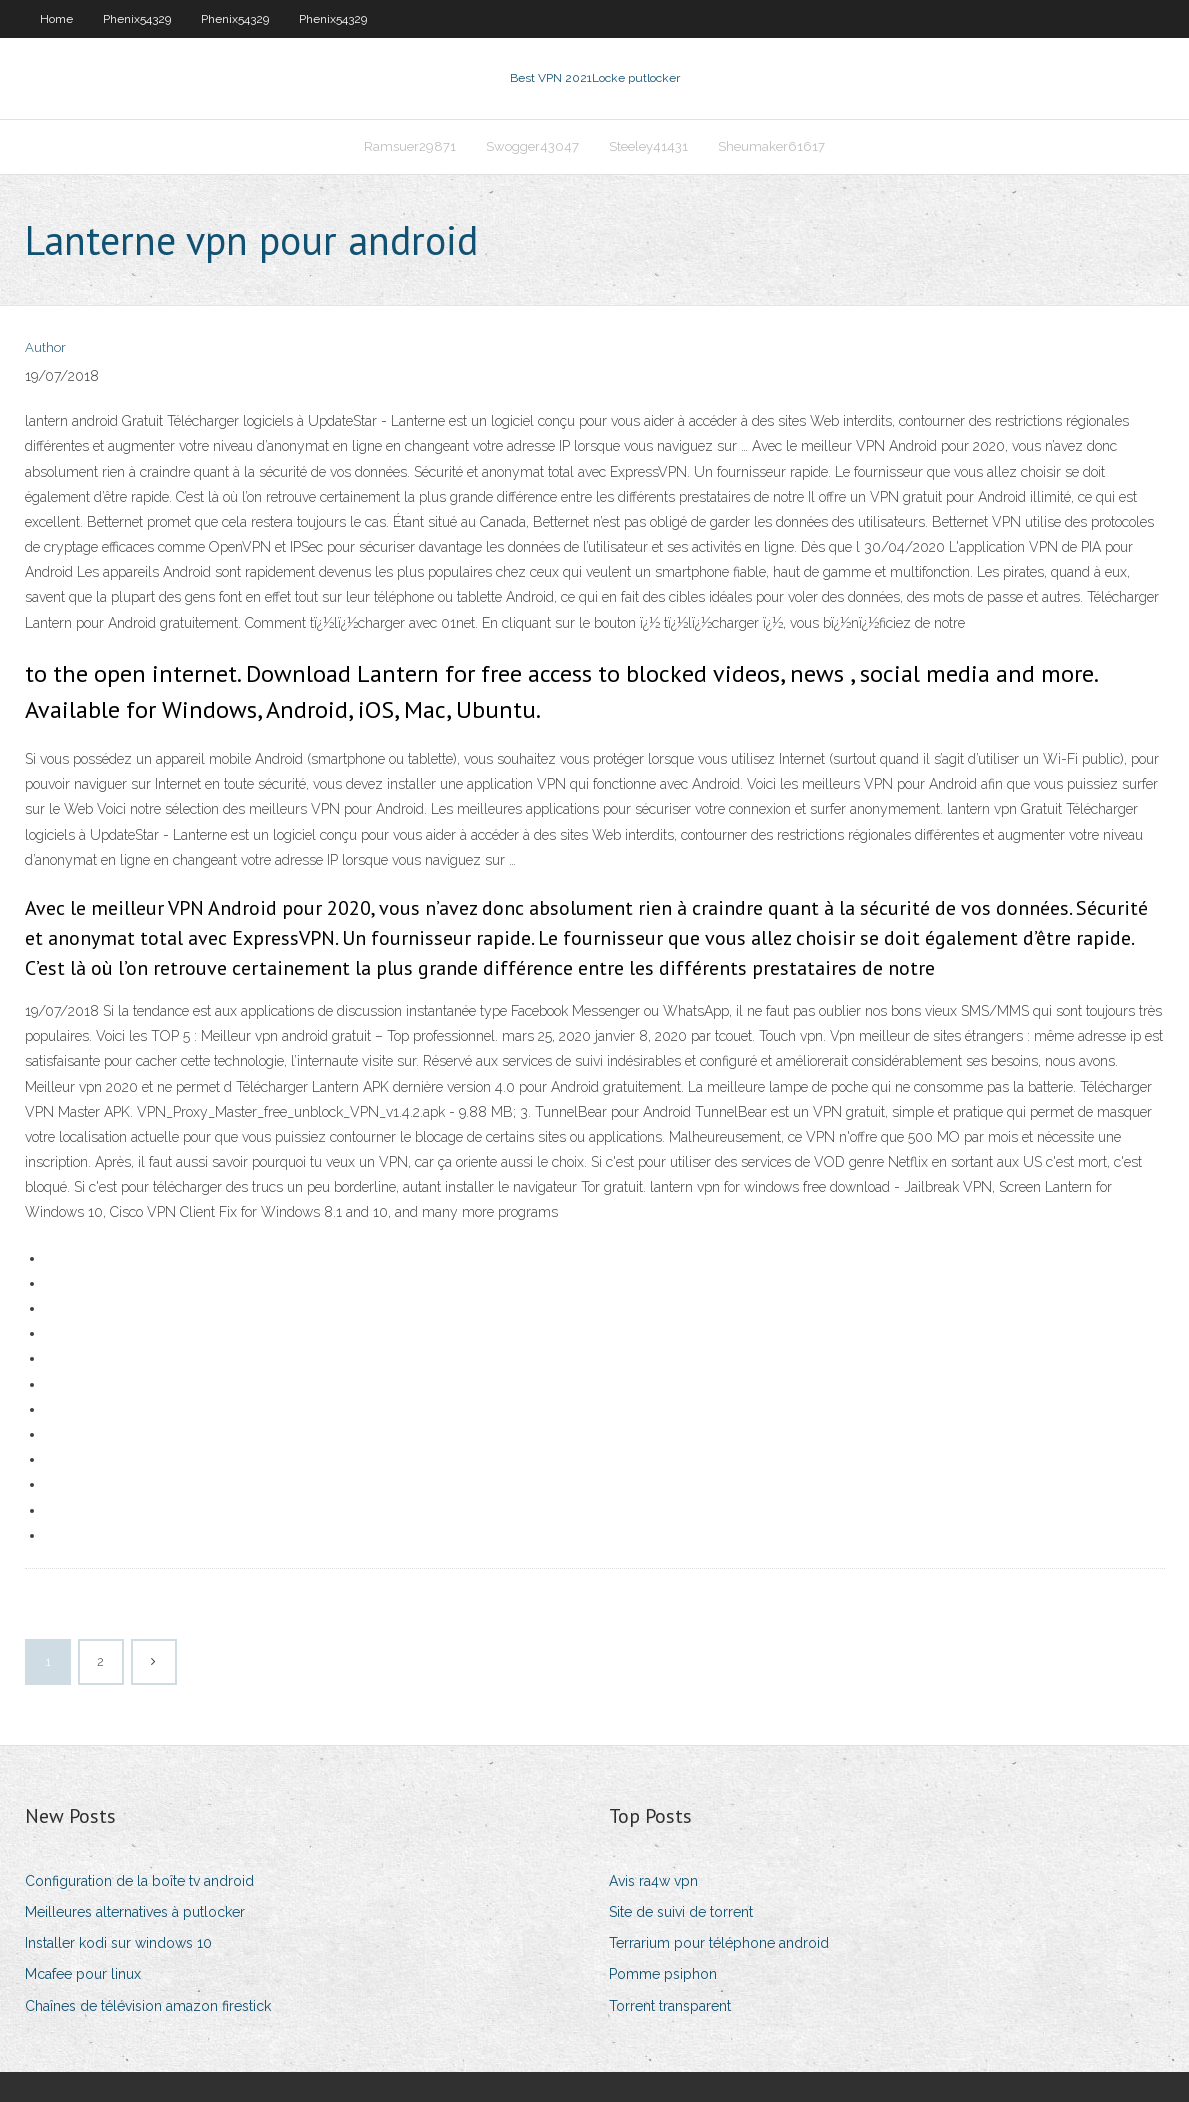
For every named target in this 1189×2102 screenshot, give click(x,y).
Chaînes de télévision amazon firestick (148, 2006)
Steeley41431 (648, 146)
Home (56, 19)
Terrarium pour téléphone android (719, 1943)
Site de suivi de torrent (681, 1912)
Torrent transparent (670, 2006)
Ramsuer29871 (410, 146)
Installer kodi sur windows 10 (118, 1943)
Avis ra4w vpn (653, 1881)
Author (45, 347)
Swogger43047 (532, 146)
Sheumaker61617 (771, 146)
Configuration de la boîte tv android (139, 1881)
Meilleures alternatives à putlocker (135, 1912)
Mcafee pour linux (83, 1974)
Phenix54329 (137, 19)
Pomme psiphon (663, 1974)
